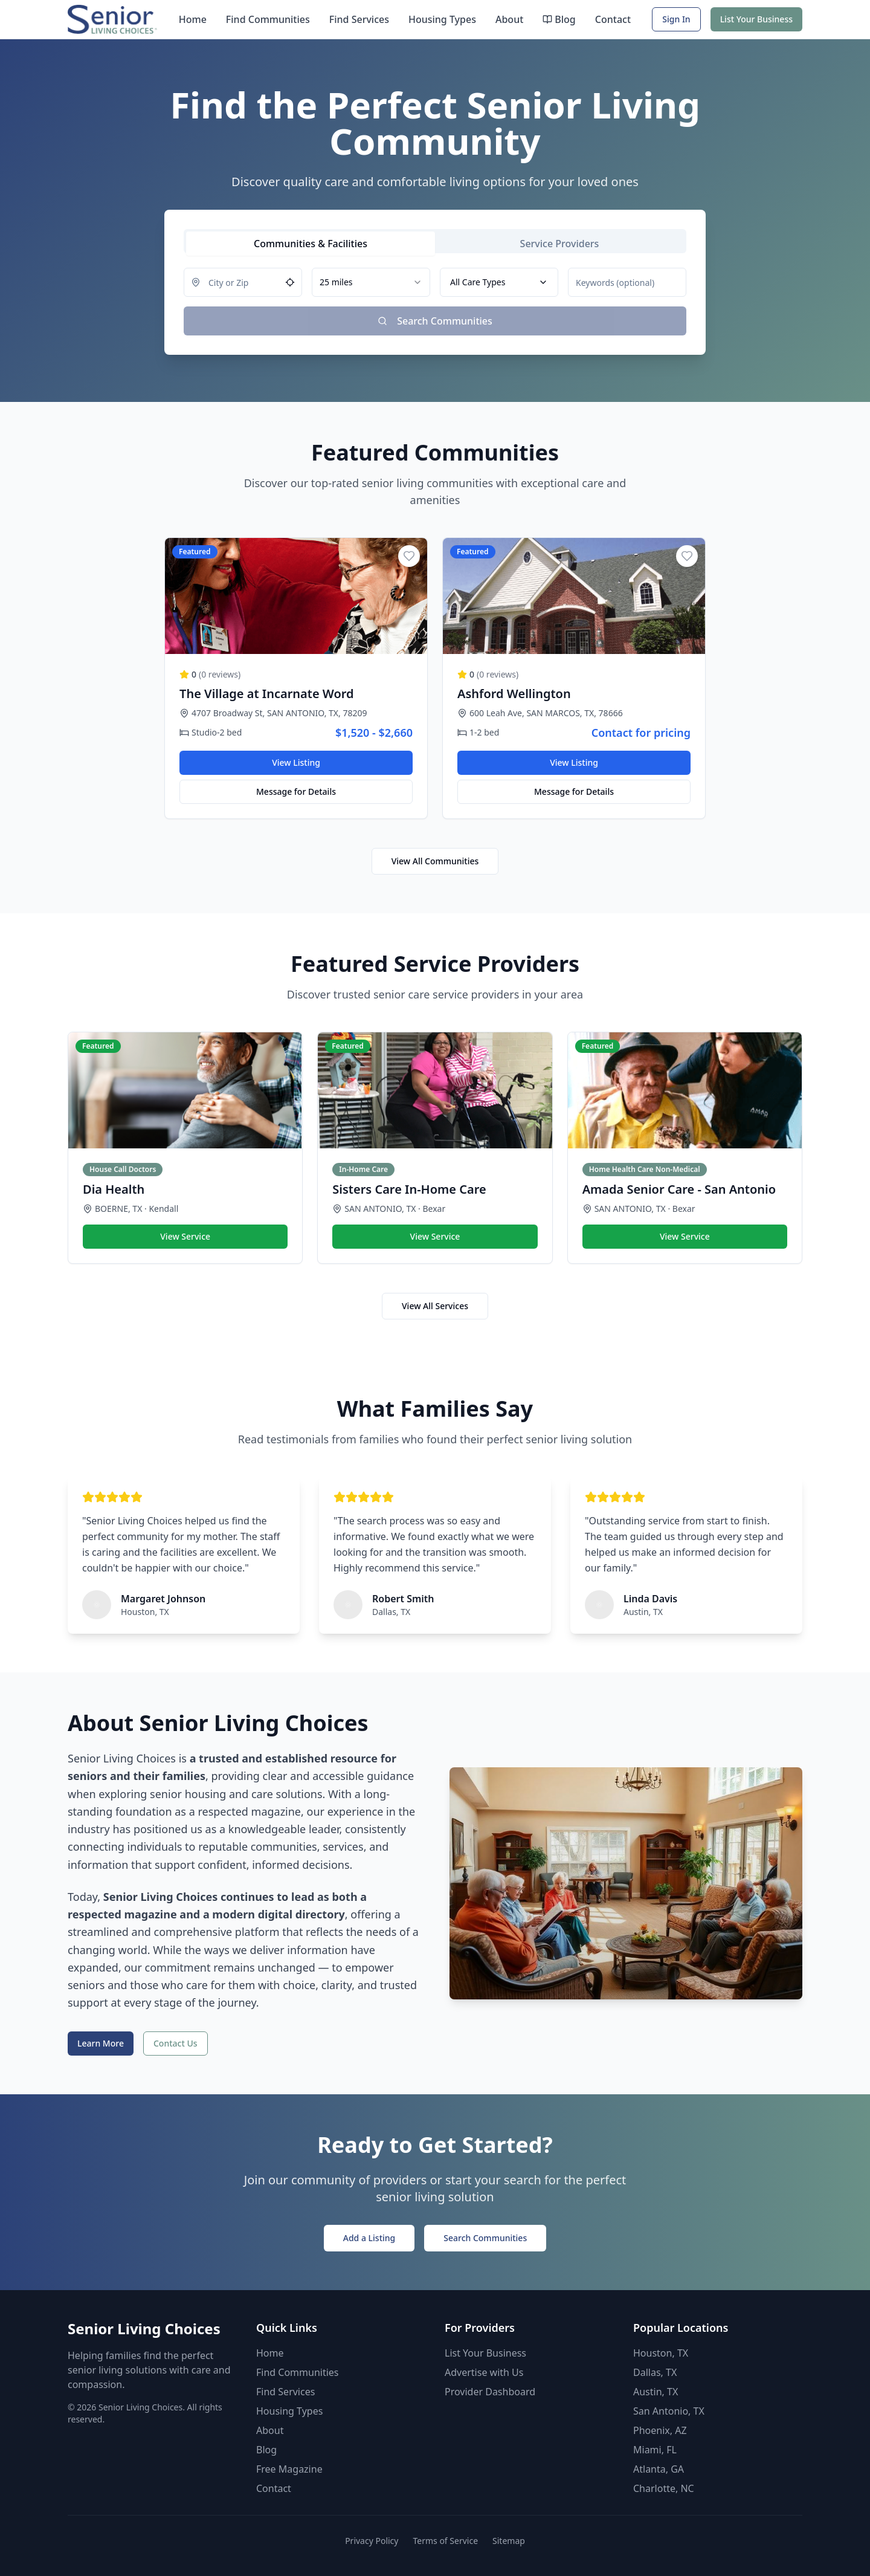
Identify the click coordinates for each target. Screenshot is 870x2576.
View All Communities (435, 861)
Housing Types (442, 19)
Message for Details (296, 791)
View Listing (296, 762)
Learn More (100, 2043)
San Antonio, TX (668, 2411)
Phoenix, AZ (660, 2430)
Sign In (676, 19)
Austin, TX (655, 2391)
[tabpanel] (435, 301)
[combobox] (371, 282)
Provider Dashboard (490, 2391)
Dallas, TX (655, 2372)
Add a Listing (369, 2238)
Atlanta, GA (658, 2469)
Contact (613, 19)
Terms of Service (445, 2540)
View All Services (435, 1306)
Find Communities (268, 19)
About (509, 19)
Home (193, 19)
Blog (559, 19)
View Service (185, 1236)
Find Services (359, 19)
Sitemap (508, 2540)
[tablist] (435, 241)
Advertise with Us (484, 2372)
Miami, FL (655, 2449)
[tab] (310, 243)
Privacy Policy (371, 2540)
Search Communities (485, 2238)
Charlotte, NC (663, 2488)
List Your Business (756, 19)
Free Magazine (289, 2469)
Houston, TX (660, 2353)
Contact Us (175, 2043)
